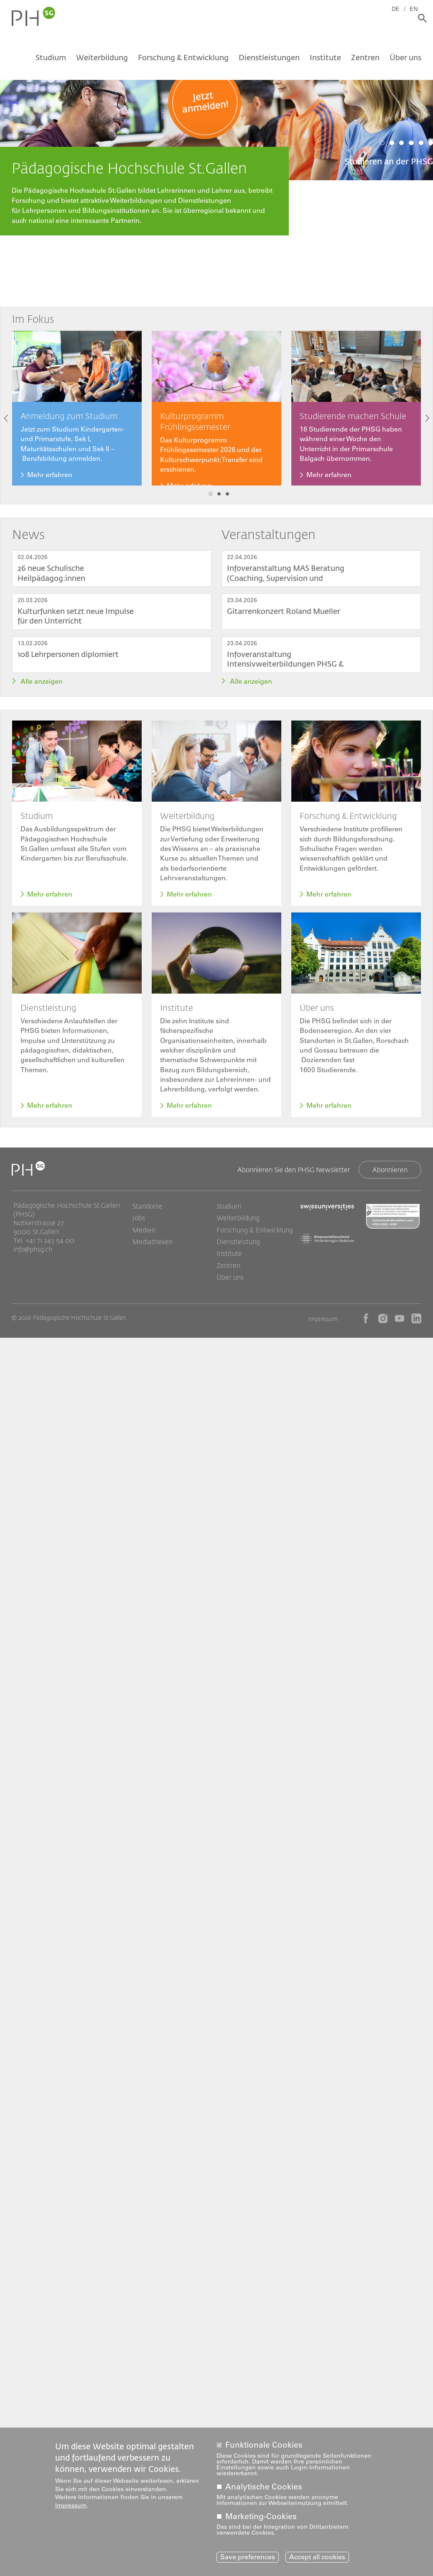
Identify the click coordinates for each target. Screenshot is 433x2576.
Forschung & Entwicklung (183, 61)
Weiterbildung (102, 61)
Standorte (147, 1211)
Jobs (138, 1223)
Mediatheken (152, 1247)
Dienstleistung (238, 1247)
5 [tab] (421, 143)
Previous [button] (6, 418)
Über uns (405, 61)
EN (419, 7)
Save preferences (247, 2557)
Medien (143, 1235)
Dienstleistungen (269, 61)
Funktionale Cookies (264, 2444)
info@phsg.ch (32, 1253)
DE (401, 7)
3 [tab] (401, 143)
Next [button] (427, 418)
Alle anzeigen (41, 681)
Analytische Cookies (263, 2486)
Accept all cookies (317, 2557)
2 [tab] (392, 143)
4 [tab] (411, 143)
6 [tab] (430, 143)
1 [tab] (382, 143)
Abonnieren (390, 1174)
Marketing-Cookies (261, 2516)
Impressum (323, 1325)
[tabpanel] (216, 112)
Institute (325, 61)
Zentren (365, 61)
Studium (51, 61)
